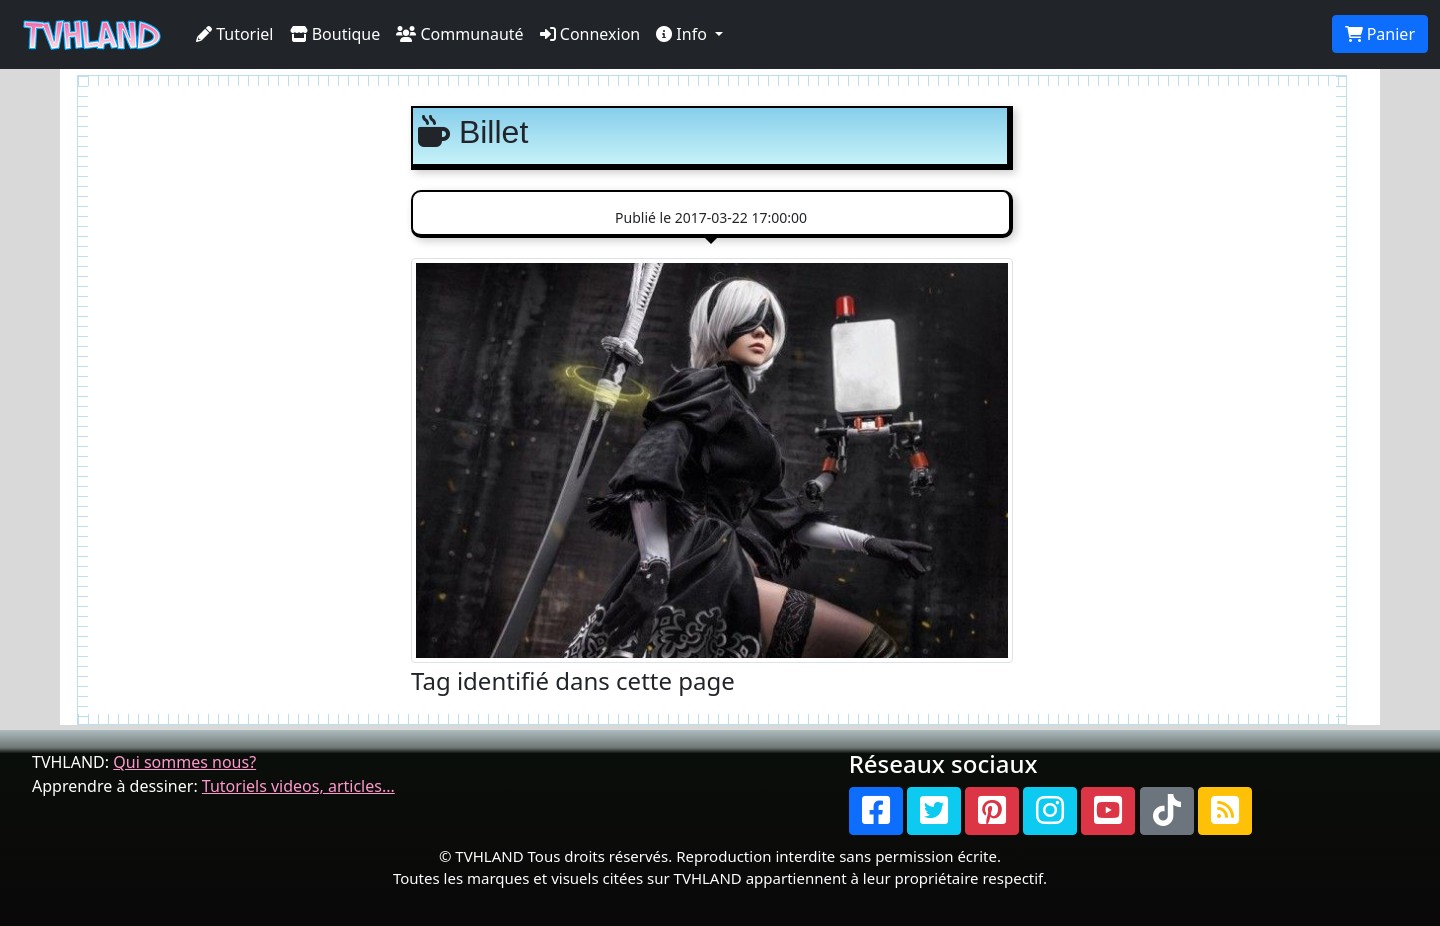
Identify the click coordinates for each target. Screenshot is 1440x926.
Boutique (335, 34)
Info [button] (683, 34)
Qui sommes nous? (184, 762)
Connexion (590, 34)
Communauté (459, 34)
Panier (1380, 34)
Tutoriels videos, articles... (298, 786)
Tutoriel (235, 34)
